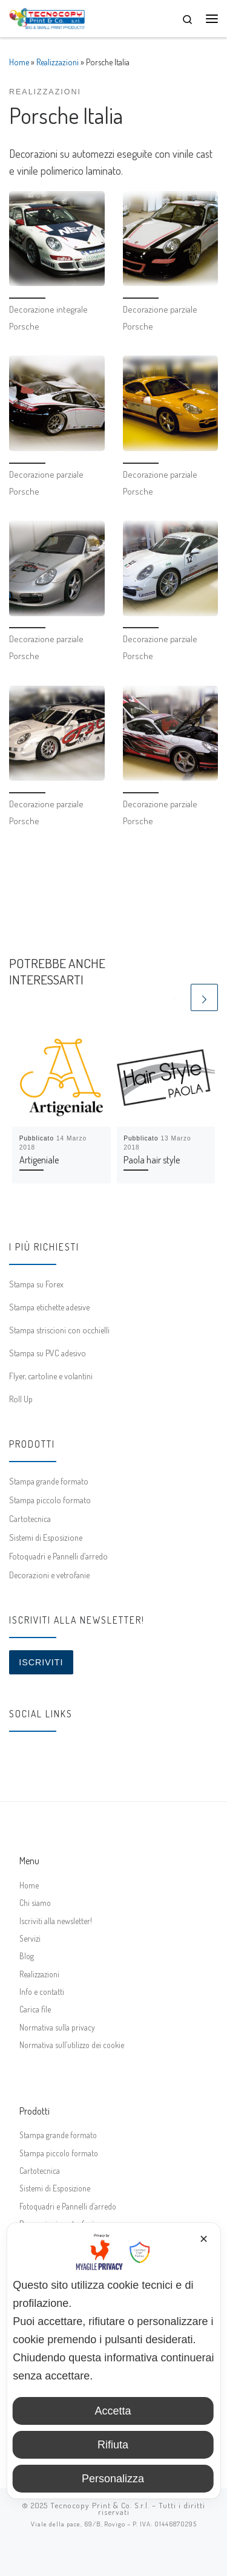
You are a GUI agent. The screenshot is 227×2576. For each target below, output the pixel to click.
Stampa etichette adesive (49, 1306)
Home (19, 61)
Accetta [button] (112, 2411)
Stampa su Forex (36, 1283)
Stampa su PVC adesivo (47, 1352)
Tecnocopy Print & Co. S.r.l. (100, 2505)
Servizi (30, 1938)
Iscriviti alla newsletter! (55, 1921)
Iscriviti (41, 1662)
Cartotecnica (30, 1518)
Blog (26, 1956)
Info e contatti (41, 1991)
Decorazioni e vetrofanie (49, 1574)
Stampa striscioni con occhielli (59, 1329)
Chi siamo (35, 1903)
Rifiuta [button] (112, 2445)
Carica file (35, 2009)
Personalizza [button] (113, 2479)
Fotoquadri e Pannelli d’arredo (58, 1555)
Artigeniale (39, 1159)
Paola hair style (151, 1159)
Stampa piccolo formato (50, 1499)
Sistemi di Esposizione (45, 1537)
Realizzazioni (57, 61)
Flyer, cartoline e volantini (51, 1375)
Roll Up (21, 1398)
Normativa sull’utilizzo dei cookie (71, 2045)
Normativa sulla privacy (57, 2027)
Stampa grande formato (48, 1480)
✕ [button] (203, 2239)
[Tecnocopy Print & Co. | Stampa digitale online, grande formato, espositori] (47, 16)
